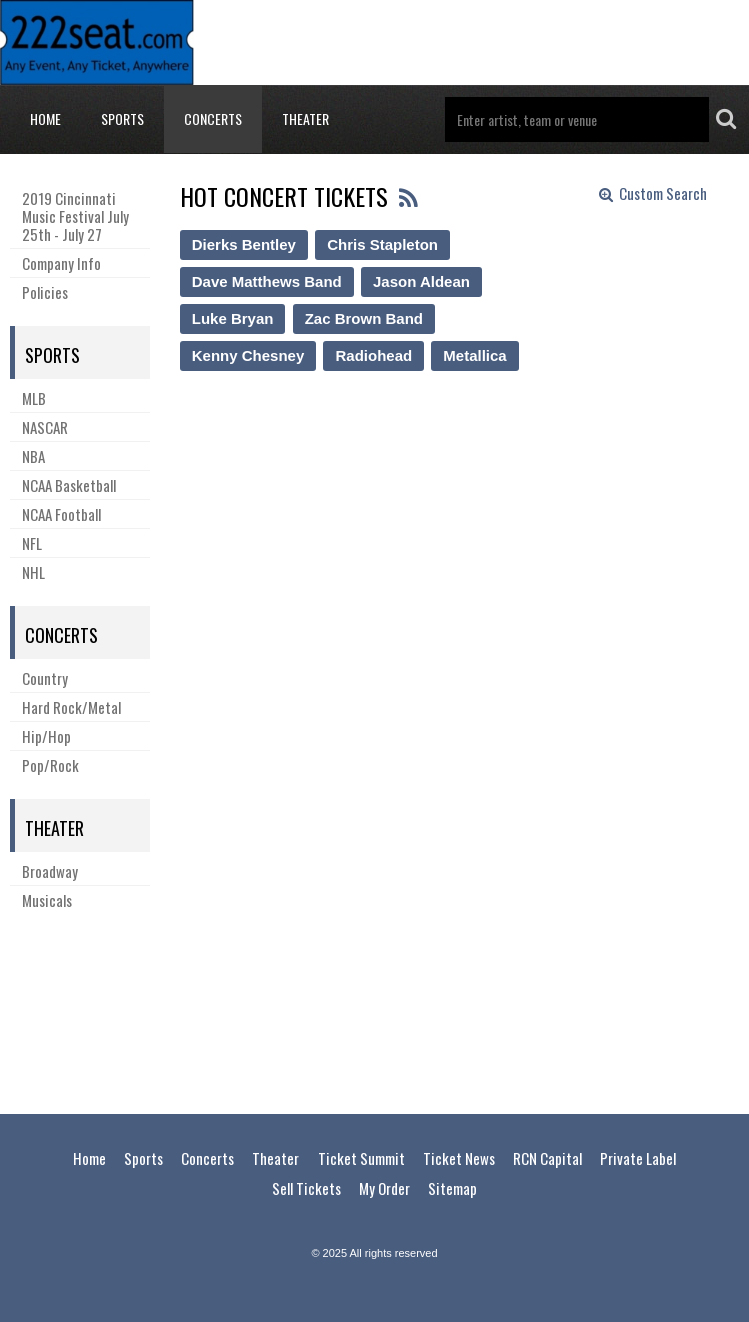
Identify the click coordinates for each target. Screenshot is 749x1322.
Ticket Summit (361, 1158)
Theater (305, 118)
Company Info (61, 263)
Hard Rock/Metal (71, 707)
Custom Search (653, 194)
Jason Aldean (421, 281)
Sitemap (452, 1188)
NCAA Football (61, 514)
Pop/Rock (50, 765)
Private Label (638, 1158)
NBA (33, 456)
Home (45, 118)
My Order (384, 1188)
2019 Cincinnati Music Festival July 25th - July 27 (75, 216)
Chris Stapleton (382, 244)
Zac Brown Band (364, 318)
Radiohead (373, 355)
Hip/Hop (46, 736)
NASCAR (45, 427)
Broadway (50, 871)
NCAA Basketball (69, 485)
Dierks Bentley (244, 244)
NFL (32, 543)
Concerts (213, 118)
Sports (122, 118)
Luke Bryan (233, 318)
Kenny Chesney (248, 355)
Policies (45, 292)
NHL (33, 572)
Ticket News (459, 1158)
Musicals (47, 900)
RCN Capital (547, 1158)
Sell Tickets (306, 1188)
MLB (34, 398)
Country (45, 678)
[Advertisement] (375, 1009)
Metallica (474, 355)
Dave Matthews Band (267, 281)
